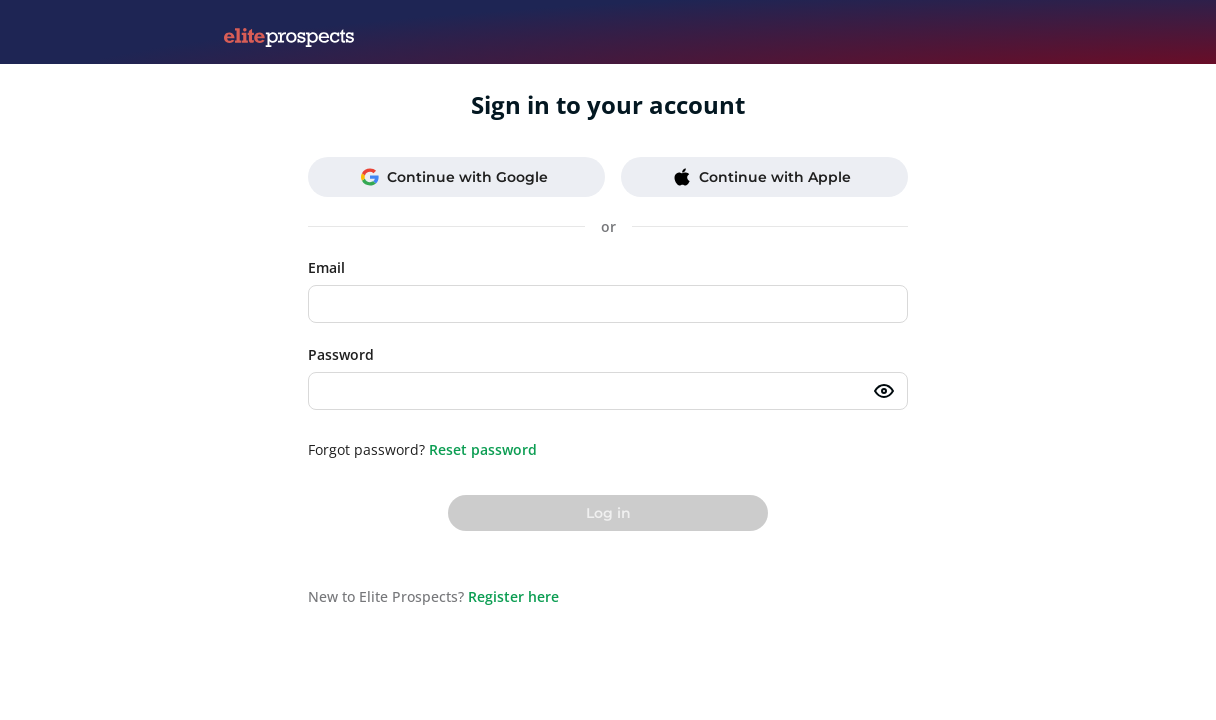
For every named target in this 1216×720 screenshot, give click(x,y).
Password (341, 354)
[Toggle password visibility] (884, 391)
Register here (513, 596)
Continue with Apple (762, 177)
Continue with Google (454, 177)
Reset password (483, 449)
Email (326, 267)
